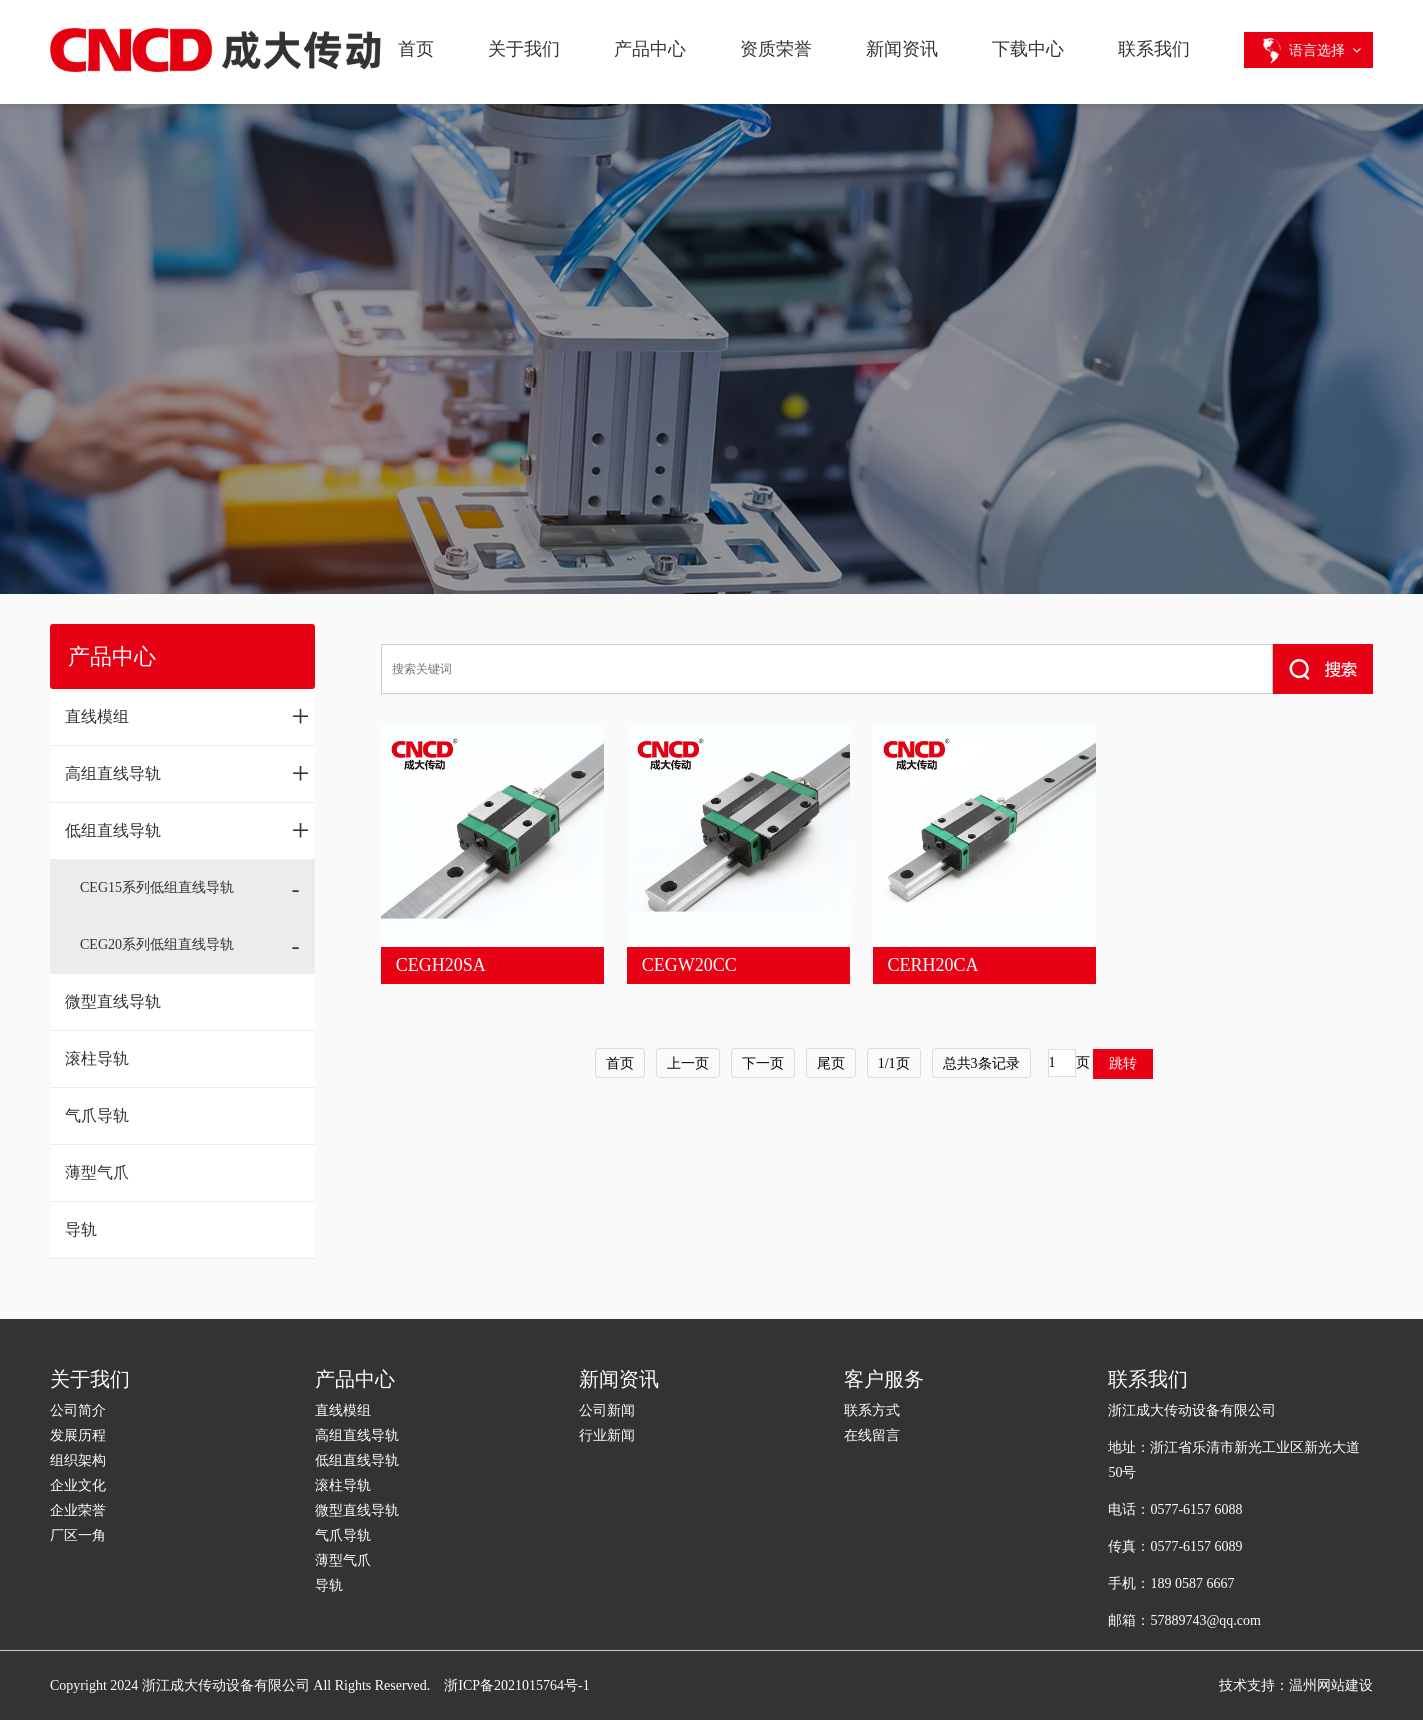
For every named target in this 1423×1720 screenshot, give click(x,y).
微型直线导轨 (113, 1001)
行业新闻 (607, 1435)
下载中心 (1028, 49)
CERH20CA (933, 965)
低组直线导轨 (187, 830)
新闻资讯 (902, 49)
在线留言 (872, 1435)
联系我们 (1154, 49)
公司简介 (78, 1410)
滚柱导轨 (97, 1058)
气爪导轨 (97, 1115)
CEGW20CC (689, 965)
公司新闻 (607, 1410)
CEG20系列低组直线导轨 (157, 944)
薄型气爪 (97, 1172)
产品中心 (650, 49)
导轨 (81, 1229)
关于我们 (524, 49)
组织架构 (78, 1460)
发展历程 (78, 1435)
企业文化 (78, 1485)
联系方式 (872, 1410)
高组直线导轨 (187, 773)
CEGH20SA (441, 965)
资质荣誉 (776, 49)
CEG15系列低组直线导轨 (157, 887)
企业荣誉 (78, 1510)
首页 (416, 49)
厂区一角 (78, 1535)
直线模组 (187, 716)
